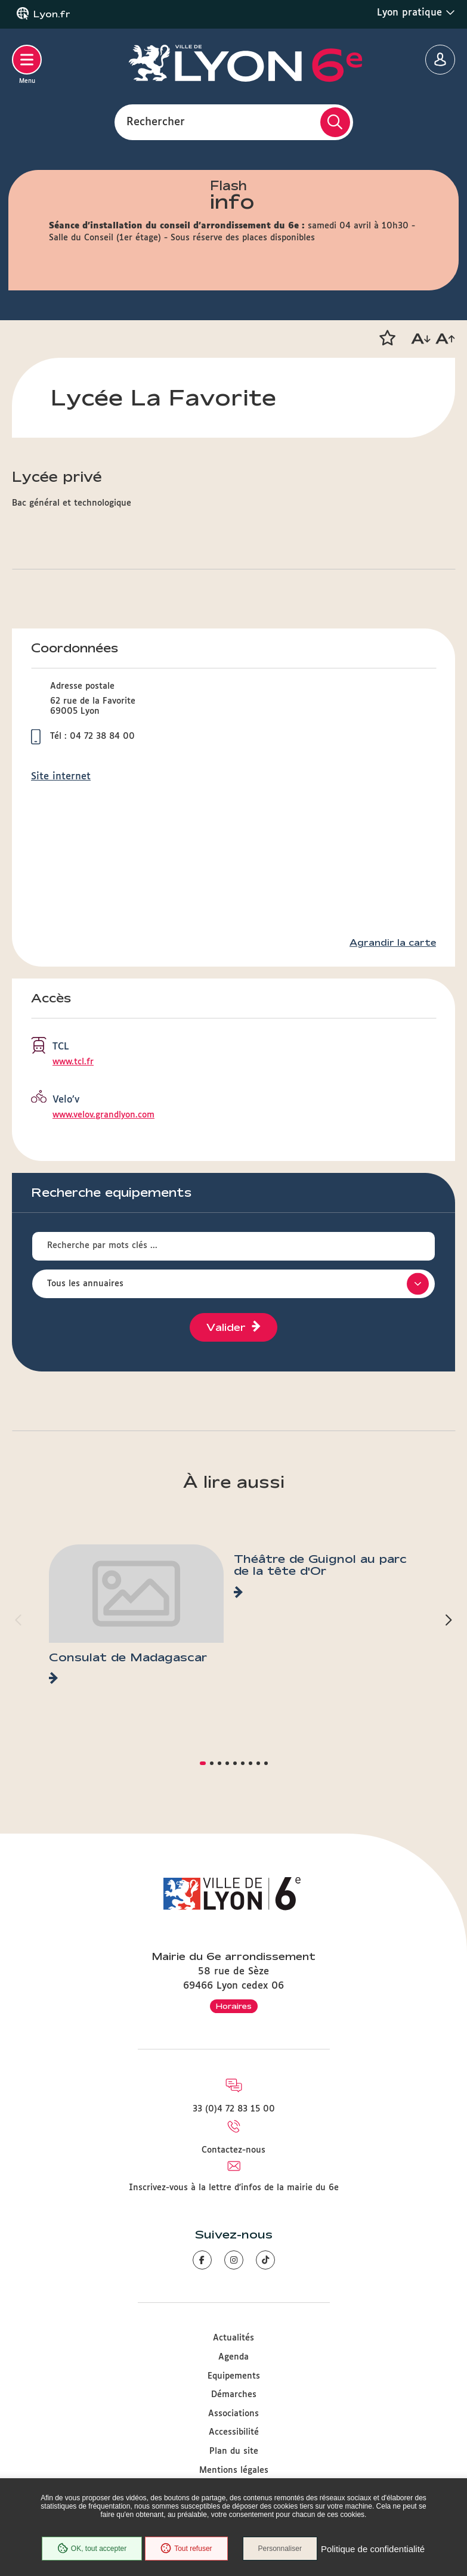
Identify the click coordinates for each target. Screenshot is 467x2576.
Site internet (61, 777)
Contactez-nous (233, 2150)
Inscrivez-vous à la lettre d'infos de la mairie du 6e (234, 2188)
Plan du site (233, 2451)
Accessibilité (234, 2432)
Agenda (233, 2357)
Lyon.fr (51, 14)
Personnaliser (280, 2548)
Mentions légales (233, 2470)
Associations (233, 2414)
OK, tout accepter (91, 2548)
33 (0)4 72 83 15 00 (234, 2109)
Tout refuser (186, 2548)
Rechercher (155, 121)
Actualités (233, 2338)
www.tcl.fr (73, 1062)
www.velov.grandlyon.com (103, 1115)
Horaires (234, 2006)
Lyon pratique (416, 12)
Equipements (234, 2376)
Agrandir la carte (393, 943)
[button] (387, 338)
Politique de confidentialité (373, 2549)
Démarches (233, 2395)
